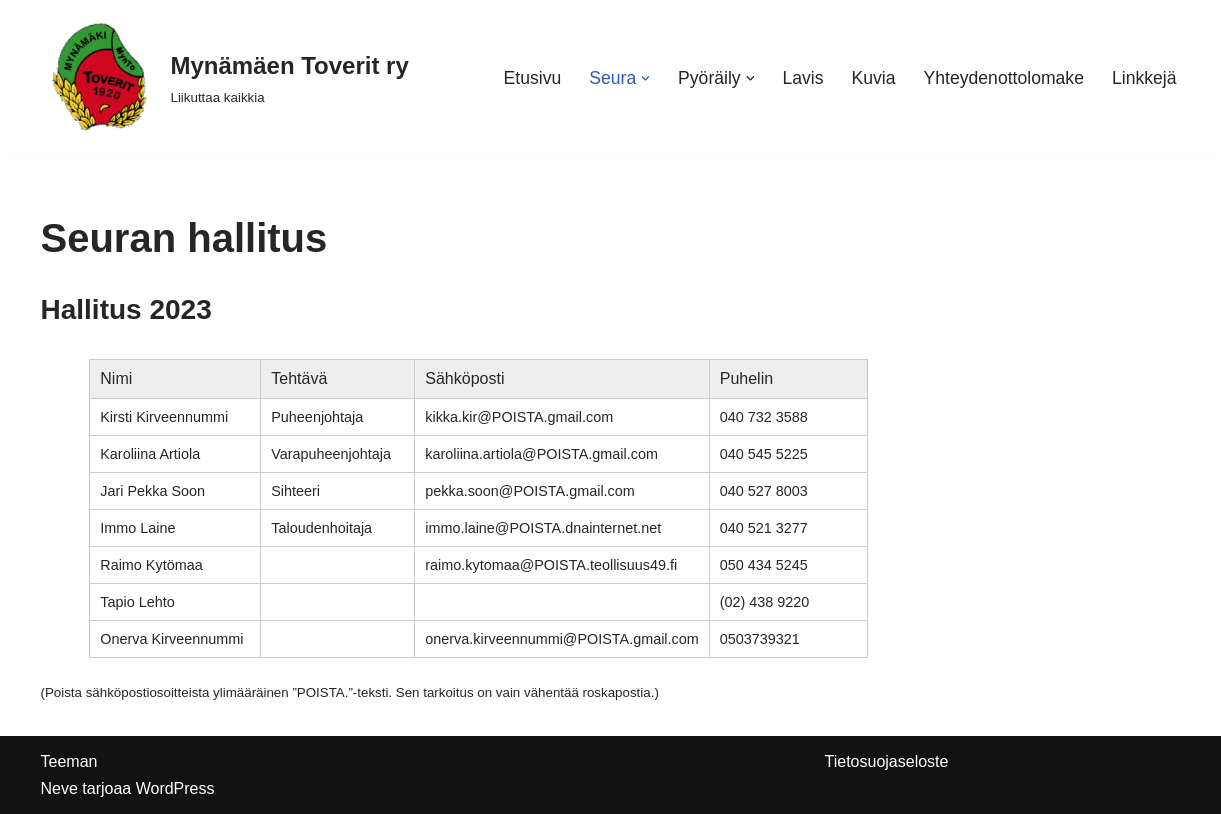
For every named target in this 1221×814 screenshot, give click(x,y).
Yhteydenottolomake (1004, 78)
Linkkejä (1144, 78)
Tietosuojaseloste (887, 761)
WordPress (175, 788)
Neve (59, 788)
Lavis (802, 78)
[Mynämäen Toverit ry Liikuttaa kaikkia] (225, 78)
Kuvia (874, 78)
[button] (645, 78)
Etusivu (533, 78)
